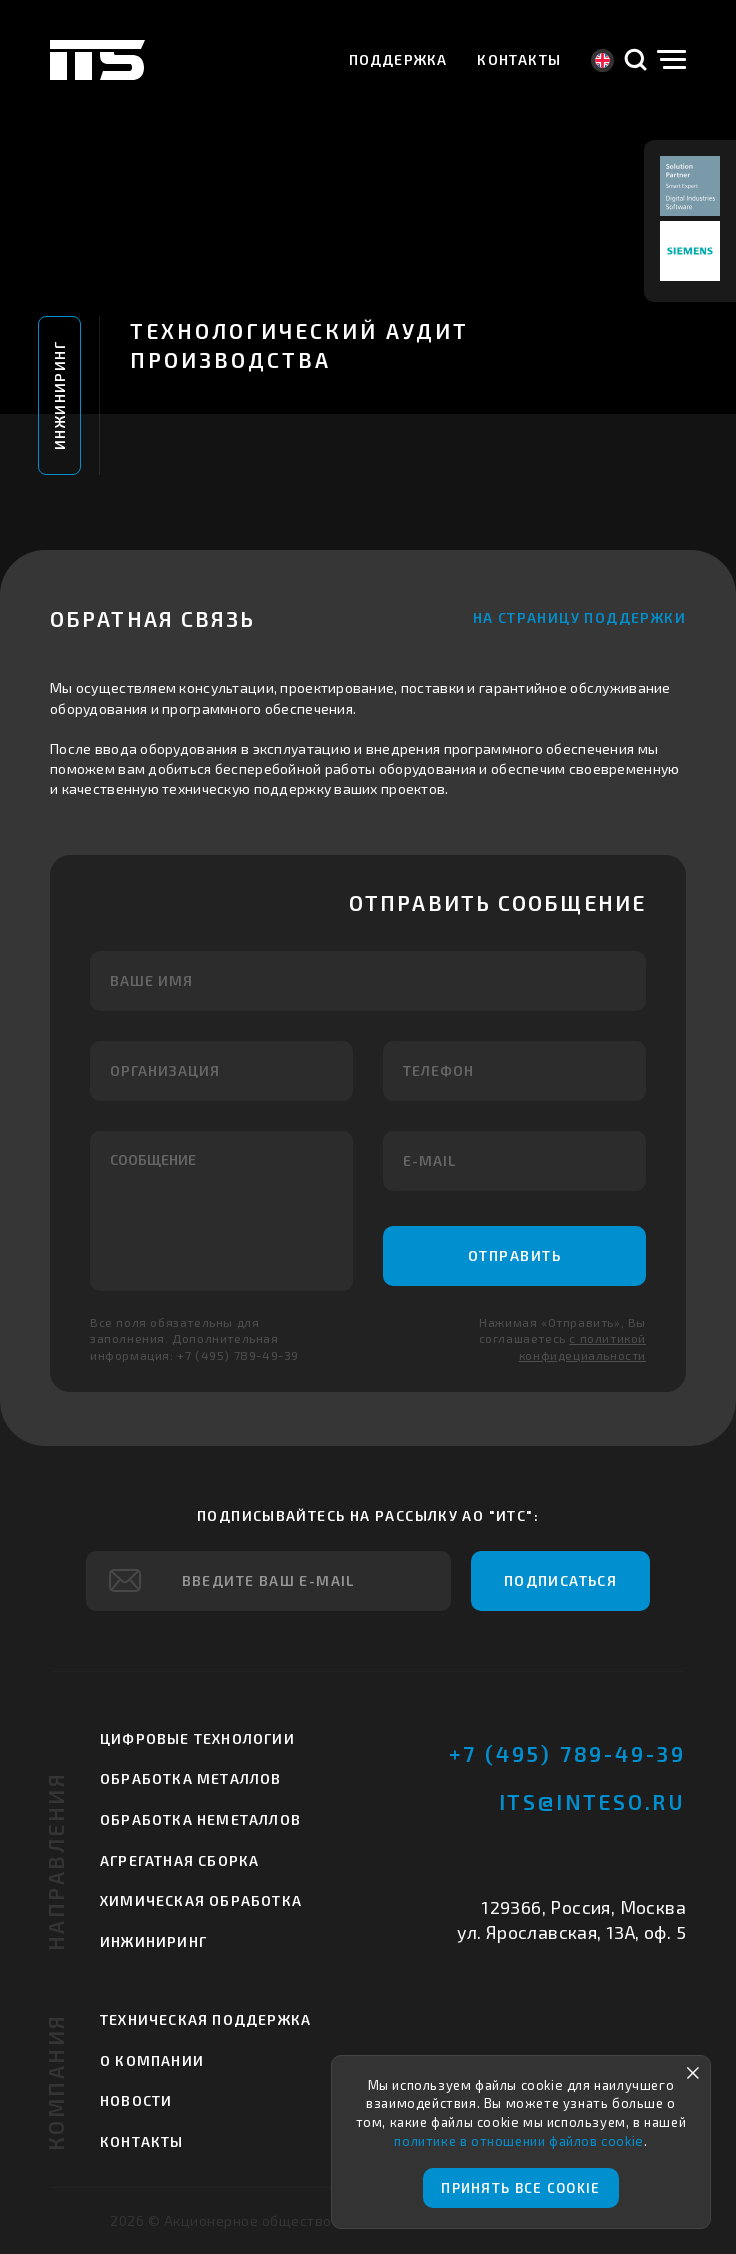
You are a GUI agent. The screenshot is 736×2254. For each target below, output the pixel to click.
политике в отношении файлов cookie (518, 2141)
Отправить (515, 1255)
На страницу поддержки (579, 617)
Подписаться (560, 1580)
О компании (152, 2060)
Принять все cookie (520, 2188)
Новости (136, 2100)
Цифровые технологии (197, 1738)
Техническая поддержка (205, 2019)
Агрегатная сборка (179, 1860)
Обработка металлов (191, 1778)
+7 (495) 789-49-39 (567, 1753)
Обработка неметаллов (200, 1819)
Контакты (519, 59)
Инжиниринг (59, 395)
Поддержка (398, 59)
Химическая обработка (201, 1900)
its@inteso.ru (592, 1801)
